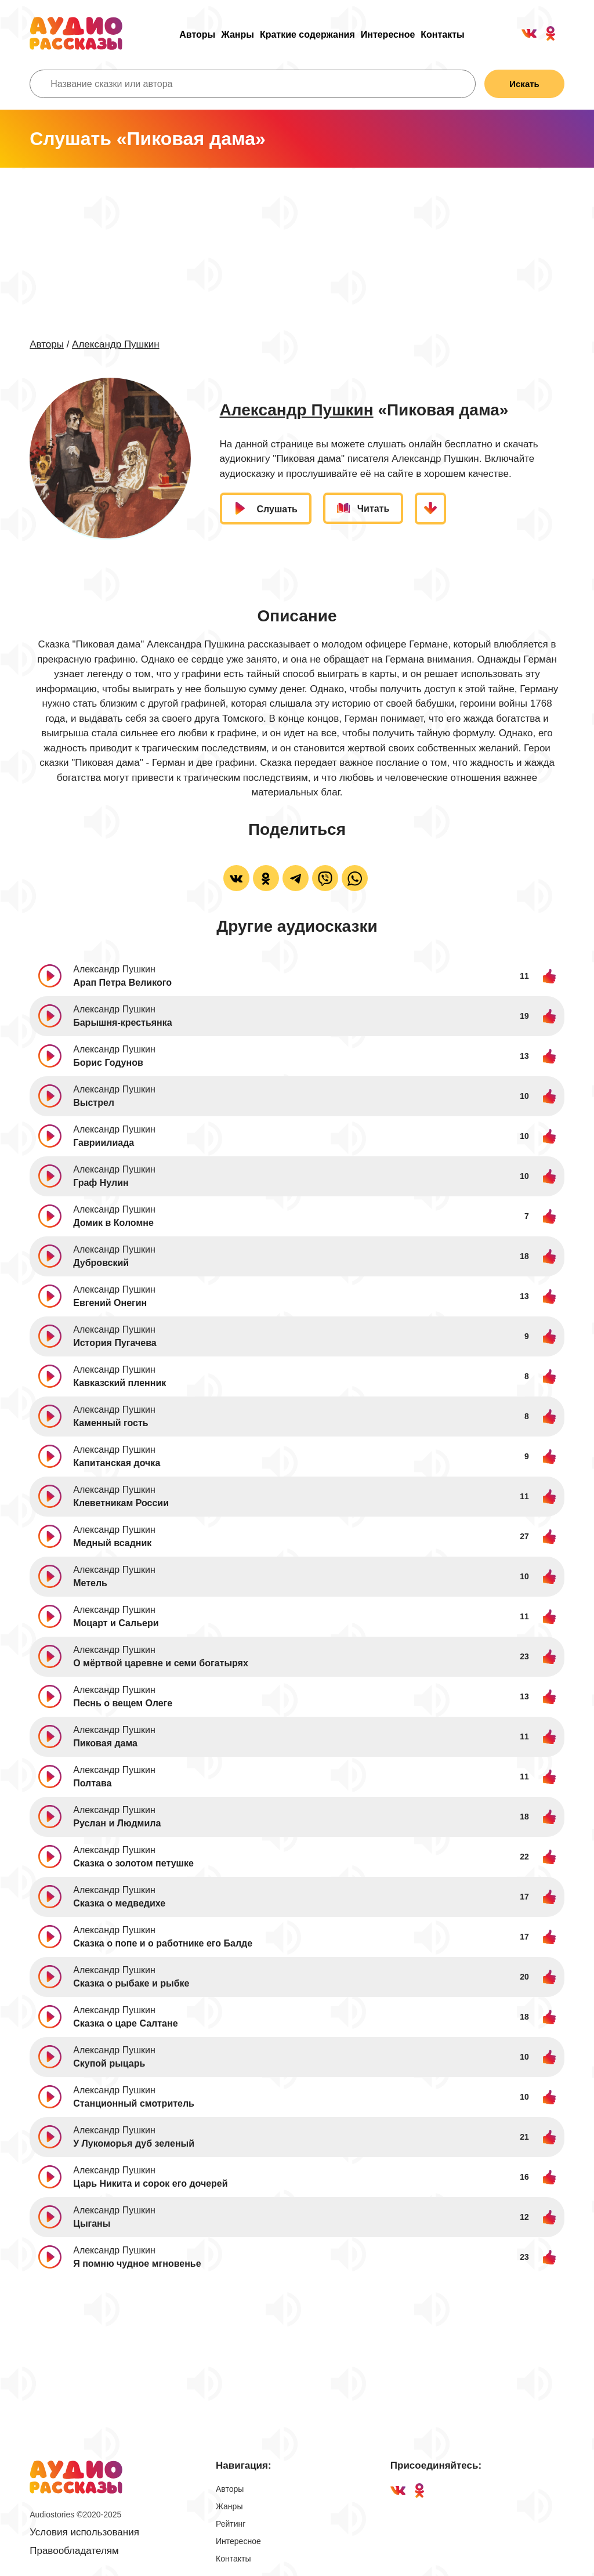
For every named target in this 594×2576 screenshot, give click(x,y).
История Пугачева (114, 1343)
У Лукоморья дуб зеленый (133, 2143)
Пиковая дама (105, 1743)
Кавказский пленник (119, 1383)
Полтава (92, 1783)
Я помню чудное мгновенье (137, 2264)
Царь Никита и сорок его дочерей (150, 2183)
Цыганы (91, 2223)
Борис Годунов (108, 1063)
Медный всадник (112, 1543)
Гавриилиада (103, 1143)
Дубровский (101, 1263)
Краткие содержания (307, 34)
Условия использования (84, 2532)
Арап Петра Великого (122, 982)
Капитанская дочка (116, 1463)
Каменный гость (110, 1423)
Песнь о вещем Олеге (122, 1703)
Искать (524, 84)
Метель (90, 1583)
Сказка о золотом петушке (133, 1863)
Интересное (388, 34)
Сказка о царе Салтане (125, 2023)
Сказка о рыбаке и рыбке (131, 1983)
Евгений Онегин (110, 1303)
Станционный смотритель (133, 2103)
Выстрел (93, 1103)
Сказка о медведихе (119, 1903)
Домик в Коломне (113, 1223)
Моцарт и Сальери (115, 1623)
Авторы (197, 34)
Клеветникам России (121, 1503)
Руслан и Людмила (117, 1823)
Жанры (237, 34)
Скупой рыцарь (109, 2063)
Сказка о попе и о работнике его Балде (162, 1943)
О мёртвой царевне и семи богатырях (160, 1663)
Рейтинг (230, 2523)
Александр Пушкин (115, 344)
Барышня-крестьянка (122, 1022)
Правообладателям (74, 2550)
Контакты (442, 34)
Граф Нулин (100, 1183)
